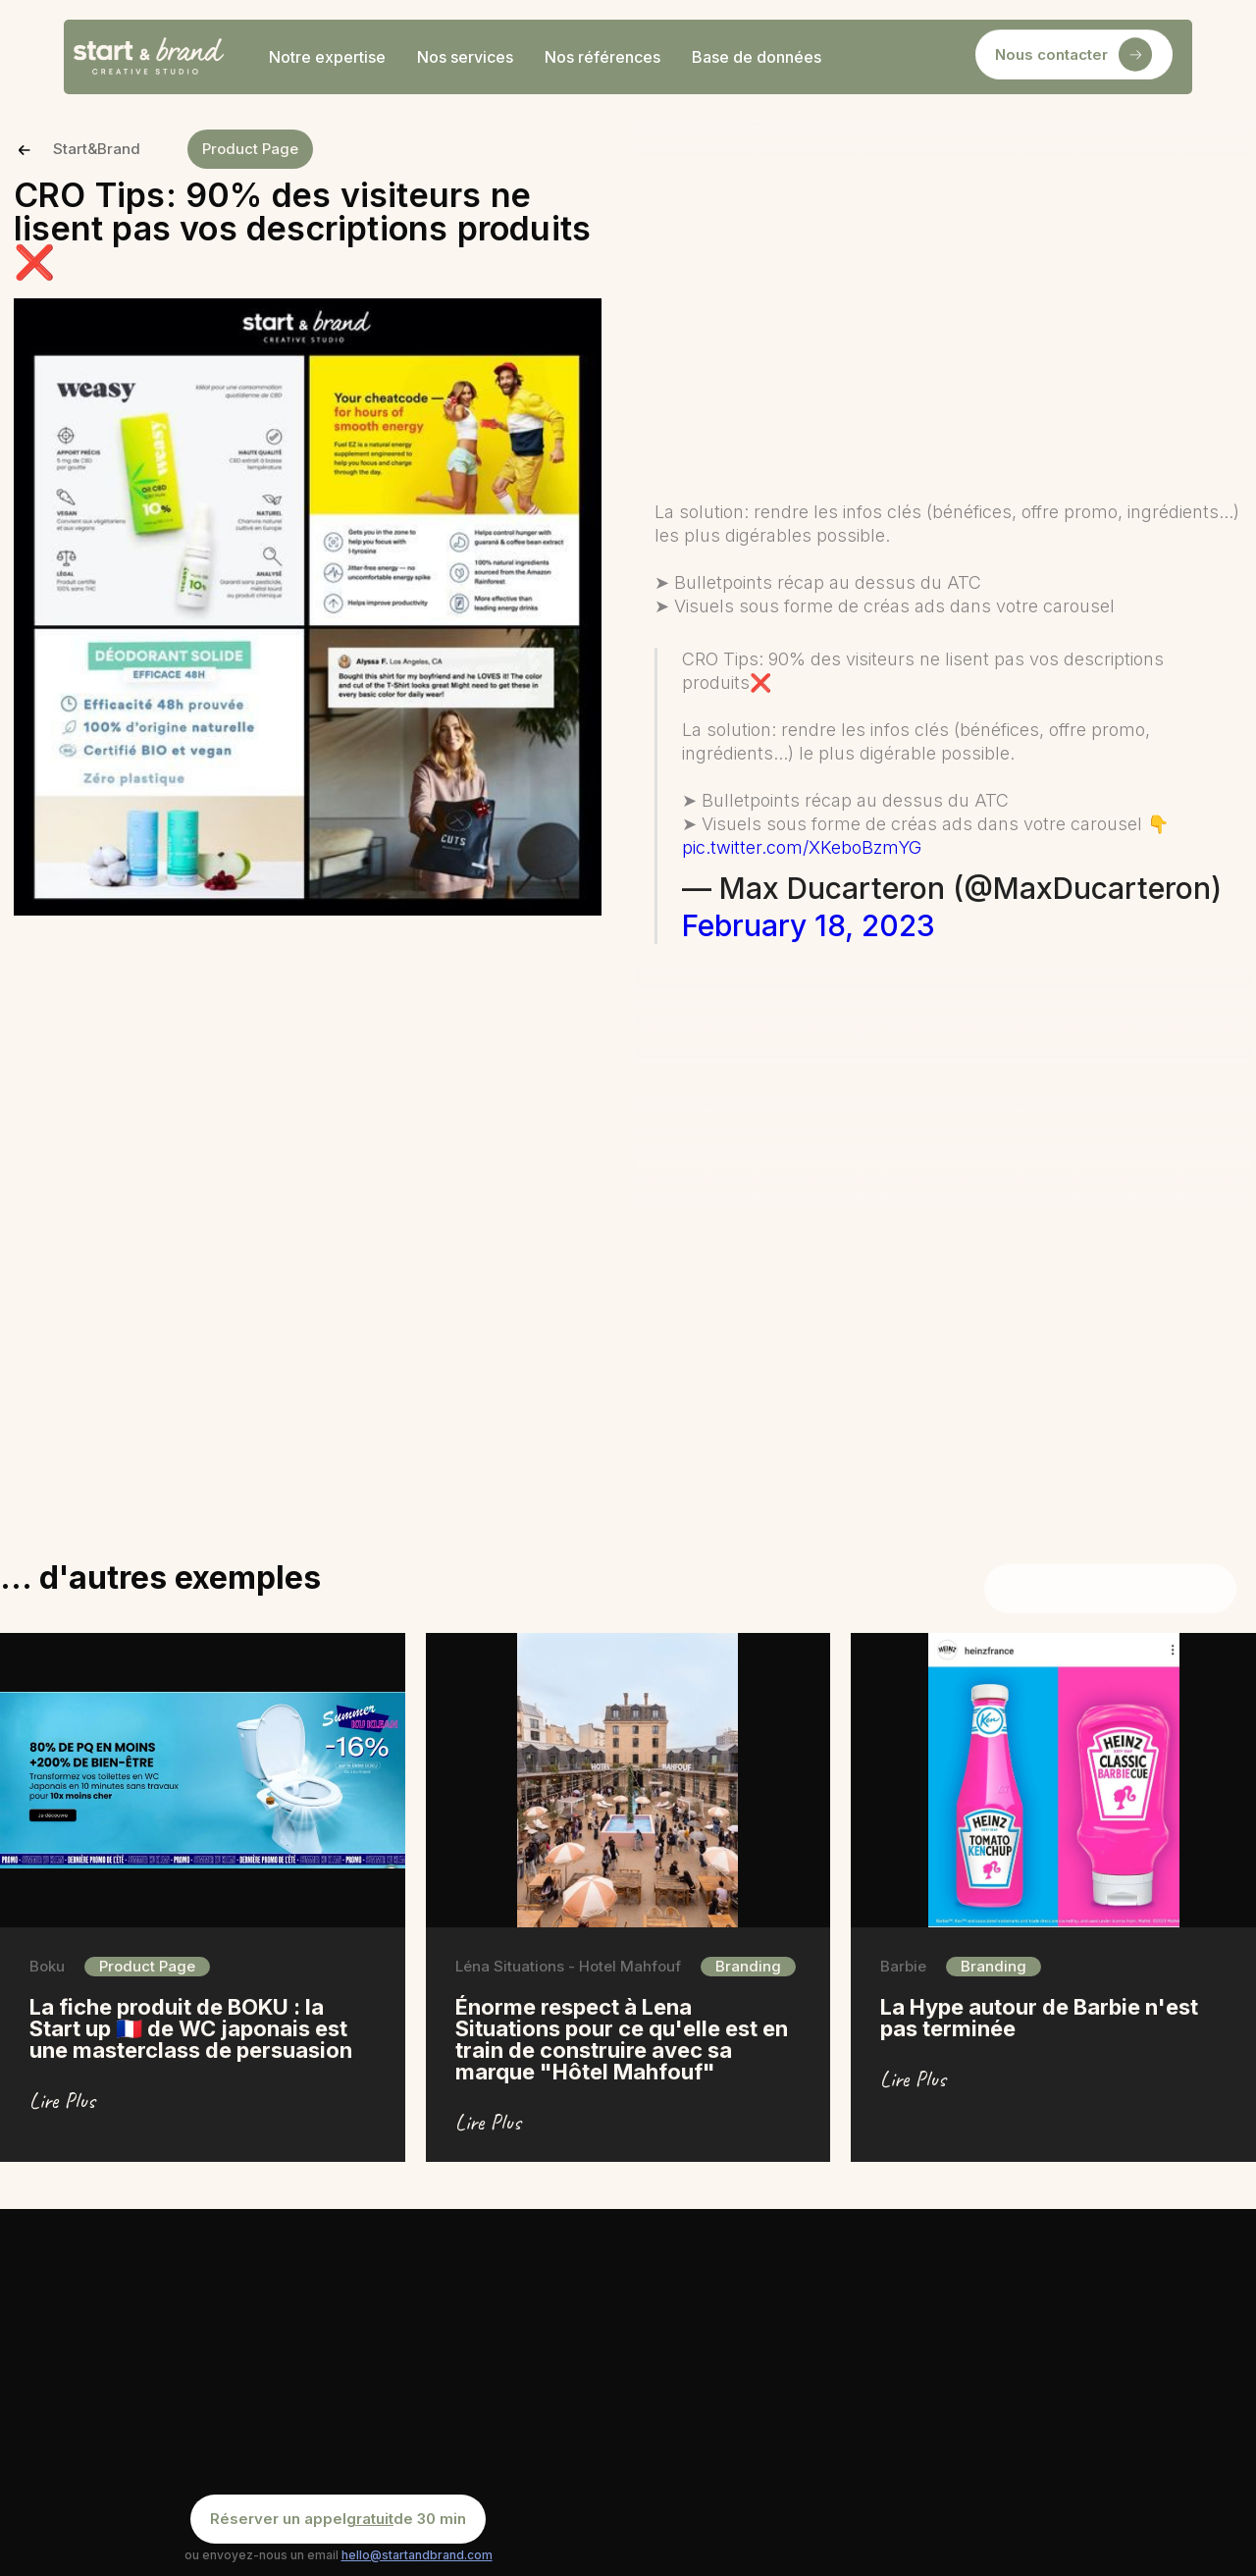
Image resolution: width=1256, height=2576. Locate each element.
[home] (149, 57)
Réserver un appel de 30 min (338, 2519)
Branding (748, 1966)
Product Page (250, 148)
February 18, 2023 (808, 925)
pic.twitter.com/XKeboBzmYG (801, 847)
